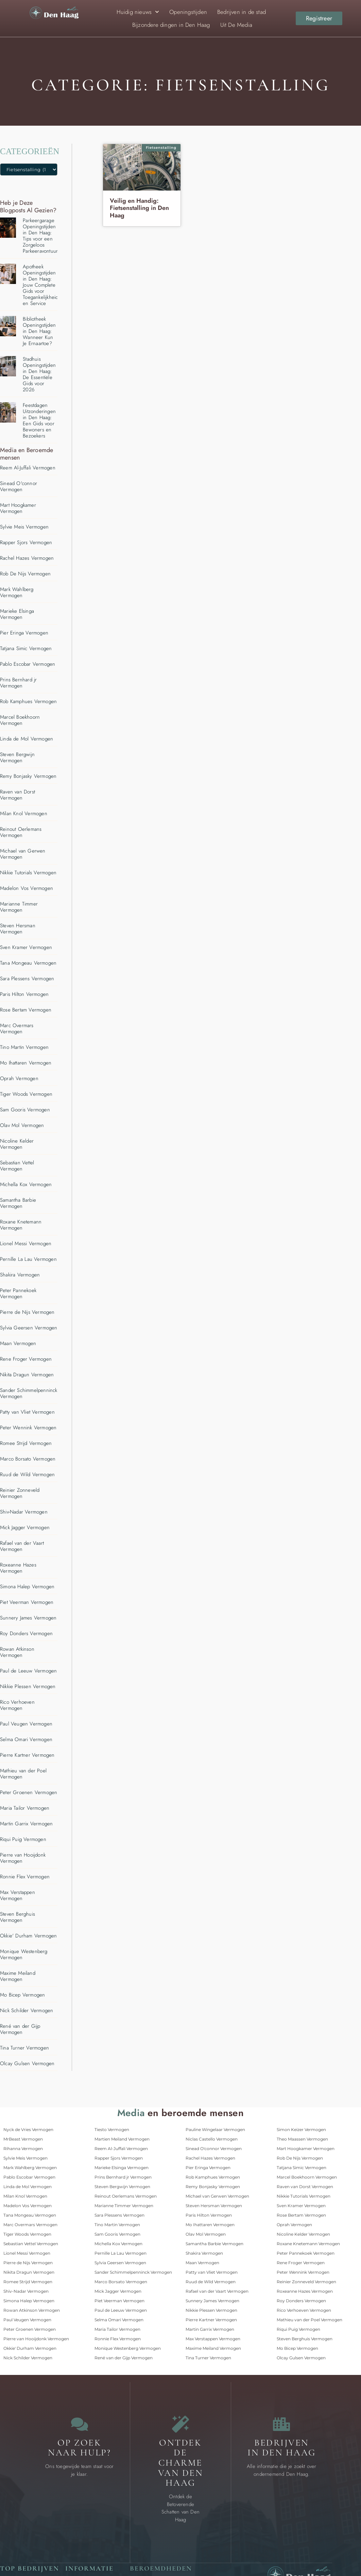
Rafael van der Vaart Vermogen (22, 1546)
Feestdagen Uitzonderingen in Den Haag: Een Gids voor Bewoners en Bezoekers (39, 420)
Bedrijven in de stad (241, 12)
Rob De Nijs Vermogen (25, 573)
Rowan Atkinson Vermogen (17, 1652)
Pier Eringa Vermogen (24, 633)
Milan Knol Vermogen (23, 813)
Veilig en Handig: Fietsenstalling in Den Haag (139, 208)
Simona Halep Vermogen (27, 1586)
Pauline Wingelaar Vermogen (215, 2129)
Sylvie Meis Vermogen (24, 527)
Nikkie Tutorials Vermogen (28, 872)
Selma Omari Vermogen (26, 1739)
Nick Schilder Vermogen (26, 2010)
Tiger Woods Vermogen (26, 1094)
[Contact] (79, 2424)
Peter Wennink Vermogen (28, 1427)
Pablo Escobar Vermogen (27, 664)
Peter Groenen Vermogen (28, 1792)
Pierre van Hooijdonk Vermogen (23, 1858)
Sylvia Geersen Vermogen (28, 1327)
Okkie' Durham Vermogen (28, 1935)
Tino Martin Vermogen (24, 1047)
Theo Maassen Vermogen (302, 2139)
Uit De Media (236, 25)
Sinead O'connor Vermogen (18, 486)
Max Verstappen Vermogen (17, 1895)
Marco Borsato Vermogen (27, 1459)
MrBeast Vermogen (23, 2139)
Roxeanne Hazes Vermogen (18, 1568)
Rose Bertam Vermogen (25, 1010)
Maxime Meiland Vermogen (17, 1976)
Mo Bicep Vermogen (22, 1995)
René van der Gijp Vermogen (20, 2029)
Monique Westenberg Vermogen (24, 1954)
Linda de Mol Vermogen (26, 739)
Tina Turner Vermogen (24, 2048)
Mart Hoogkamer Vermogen (18, 508)
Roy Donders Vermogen (26, 1633)
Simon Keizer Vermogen (301, 2129)
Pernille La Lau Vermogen (28, 1259)
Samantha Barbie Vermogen (18, 1203)
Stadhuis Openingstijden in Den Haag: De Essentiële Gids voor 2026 (39, 374)
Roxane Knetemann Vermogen (20, 1225)
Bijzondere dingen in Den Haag (171, 25)
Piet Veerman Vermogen (26, 1602)
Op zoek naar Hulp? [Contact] (79, 2447)
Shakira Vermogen (20, 1274)
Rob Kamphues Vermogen (28, 701)
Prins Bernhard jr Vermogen (18, 683)
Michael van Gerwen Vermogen (23, 854)
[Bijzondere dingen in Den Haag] (180, 2424)
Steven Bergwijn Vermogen (17, 757)
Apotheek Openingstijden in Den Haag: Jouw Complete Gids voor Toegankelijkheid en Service (40, 285)
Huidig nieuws (138, 11)
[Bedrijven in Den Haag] (281, 2424)
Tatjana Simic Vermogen (26, 648)
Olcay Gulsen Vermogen (27, 2063)
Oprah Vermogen (19, 1078)
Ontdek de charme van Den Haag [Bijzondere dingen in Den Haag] (180, 2463)
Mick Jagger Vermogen (25, 1527)
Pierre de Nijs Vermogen (27, 1312)
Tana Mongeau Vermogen (28, 963)
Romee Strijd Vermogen (26, 1443)
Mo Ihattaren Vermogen (25, 1063)
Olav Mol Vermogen (22, 1125)
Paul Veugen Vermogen (26, 1724)
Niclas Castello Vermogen (212, 2139)
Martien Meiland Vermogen (122, 2139)
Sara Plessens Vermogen (27, 978)
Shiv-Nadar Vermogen (24, 1512)
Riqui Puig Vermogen (23, 1839)
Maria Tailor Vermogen (24, 1808)
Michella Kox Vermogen (26, 1184)
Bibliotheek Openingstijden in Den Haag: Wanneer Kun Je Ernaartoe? (39, 331)
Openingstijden (188, 12)
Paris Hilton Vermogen (24, 994)
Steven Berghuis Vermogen (17, 1917)
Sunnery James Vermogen (28, 1618)
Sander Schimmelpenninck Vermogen (28, 1393)
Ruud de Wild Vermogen (27, 1474)
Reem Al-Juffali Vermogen (27, 467)
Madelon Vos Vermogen (26, 888)
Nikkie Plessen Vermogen (28, 1686)
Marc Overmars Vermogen (17, 1028)
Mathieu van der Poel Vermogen (23, 1774)
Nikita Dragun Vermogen (27, 1374)
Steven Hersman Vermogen (17, 928)
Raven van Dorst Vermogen (17, 795)
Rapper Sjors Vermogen (26, 542)
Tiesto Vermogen (111, 2129)
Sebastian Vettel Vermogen (17, 1166)
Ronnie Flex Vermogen (25, 1876)
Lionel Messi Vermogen (25, 1243)
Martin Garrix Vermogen (26, 1823)
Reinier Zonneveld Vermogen (19, 1493)
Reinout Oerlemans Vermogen (20, 832)
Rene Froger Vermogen (26, 1359)
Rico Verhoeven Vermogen (17, 1705)
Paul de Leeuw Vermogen (28, 1671)
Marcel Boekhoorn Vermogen (20, 720)
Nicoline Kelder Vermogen (17, 1144)
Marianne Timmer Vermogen (19, 907)
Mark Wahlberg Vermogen (17, 592)
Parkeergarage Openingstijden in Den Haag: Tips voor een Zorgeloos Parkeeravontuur (40, 236)
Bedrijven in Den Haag (281, 2447)
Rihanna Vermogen (23, 2148)
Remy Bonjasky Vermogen (28, 776)
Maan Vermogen (18, 1343)
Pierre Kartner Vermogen (27, 1755)
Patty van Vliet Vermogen (27, 1412)
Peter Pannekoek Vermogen (18, 1293)
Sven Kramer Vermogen (26, 947)
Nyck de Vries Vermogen (28, 2129)
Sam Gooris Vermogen (25, 1109)
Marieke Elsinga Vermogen (17, 614)
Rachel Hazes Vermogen (27, 558)
